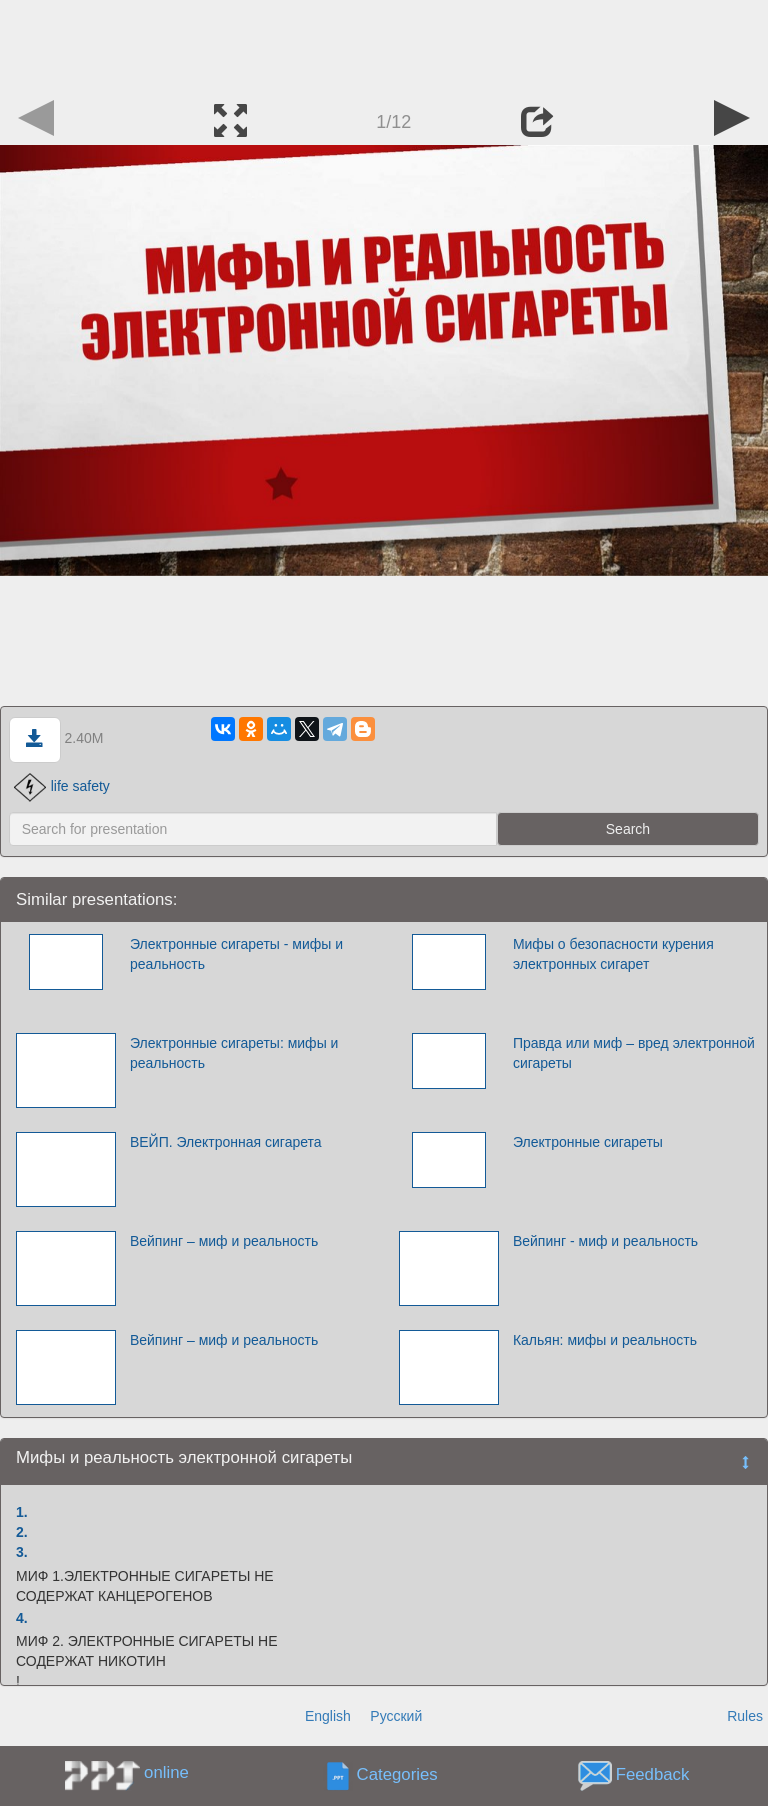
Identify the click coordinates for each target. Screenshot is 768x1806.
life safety (62, 786)
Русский (396, 1716)
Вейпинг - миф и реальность (605, 1241)
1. (22, 1512)
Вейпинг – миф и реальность (224, 1241)
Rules (745, 1716)
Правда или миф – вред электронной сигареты (634, 1053)
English (328, 1716)
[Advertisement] (384, 45)
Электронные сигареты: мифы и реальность (234, 1053)
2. (22, 1532)
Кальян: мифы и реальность (605, 1340)
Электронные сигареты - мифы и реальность (236, 954)
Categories (397, 1774)
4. (22, 1618)
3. (22, 1552)
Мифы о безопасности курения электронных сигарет (613, 954)
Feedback (653, 1774)
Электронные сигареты (588, 1142)
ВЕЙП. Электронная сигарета (226, 1142)
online (166, 1772)
